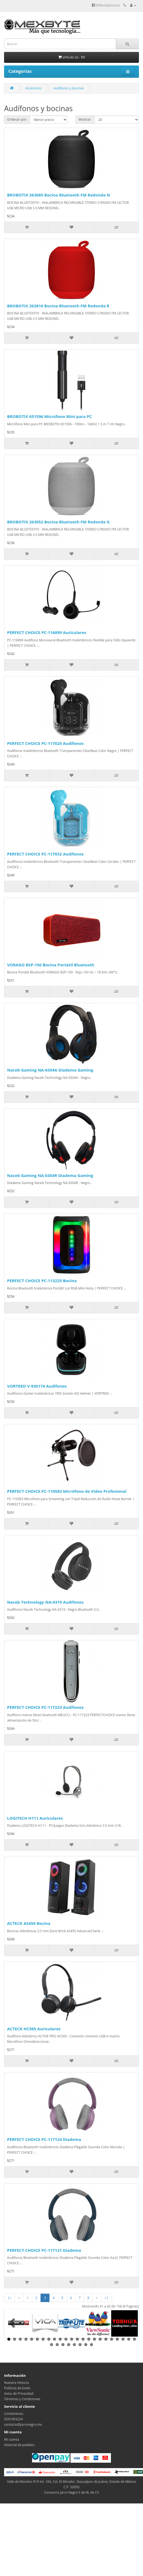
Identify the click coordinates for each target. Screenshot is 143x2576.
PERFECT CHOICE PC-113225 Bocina (42, 1280)
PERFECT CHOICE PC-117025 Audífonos (45, 743)
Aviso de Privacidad (18, 2393)
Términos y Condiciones (22, 2399)
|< (9, 2298)
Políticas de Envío (17, 2388)
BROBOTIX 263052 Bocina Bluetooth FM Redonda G (58, 521)
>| (106, 2298)
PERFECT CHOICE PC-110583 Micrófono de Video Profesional (66, 1491)
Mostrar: (85, 119)
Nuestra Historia (16, 2382)
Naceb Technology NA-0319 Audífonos (45, 1602)
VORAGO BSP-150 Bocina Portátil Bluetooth (50, 964)
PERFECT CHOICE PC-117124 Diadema (44, 2139)
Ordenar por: (17, 119)
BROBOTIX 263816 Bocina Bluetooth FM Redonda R (58, 305)
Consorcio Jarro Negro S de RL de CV (71, 2492)
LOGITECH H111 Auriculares (35, 1818)
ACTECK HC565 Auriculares (34, 2028)
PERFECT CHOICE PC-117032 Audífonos (45, 854)
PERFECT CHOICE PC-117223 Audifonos (45, 1707)
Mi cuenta (11, 2439)
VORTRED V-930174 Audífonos (37, 1386)
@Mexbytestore (106, 5)
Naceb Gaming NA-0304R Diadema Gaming (50, 1175)
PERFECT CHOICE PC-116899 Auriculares (46, 632)
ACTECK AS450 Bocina (28, 1923)
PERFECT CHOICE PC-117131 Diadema (44, 2250)
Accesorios (33, 88)
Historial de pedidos (19, 2445)
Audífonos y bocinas (68, 88)
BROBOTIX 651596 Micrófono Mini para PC (49, 416)
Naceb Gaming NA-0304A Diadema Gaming (50, 1070)
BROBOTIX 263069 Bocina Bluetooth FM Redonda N (58, 195)
